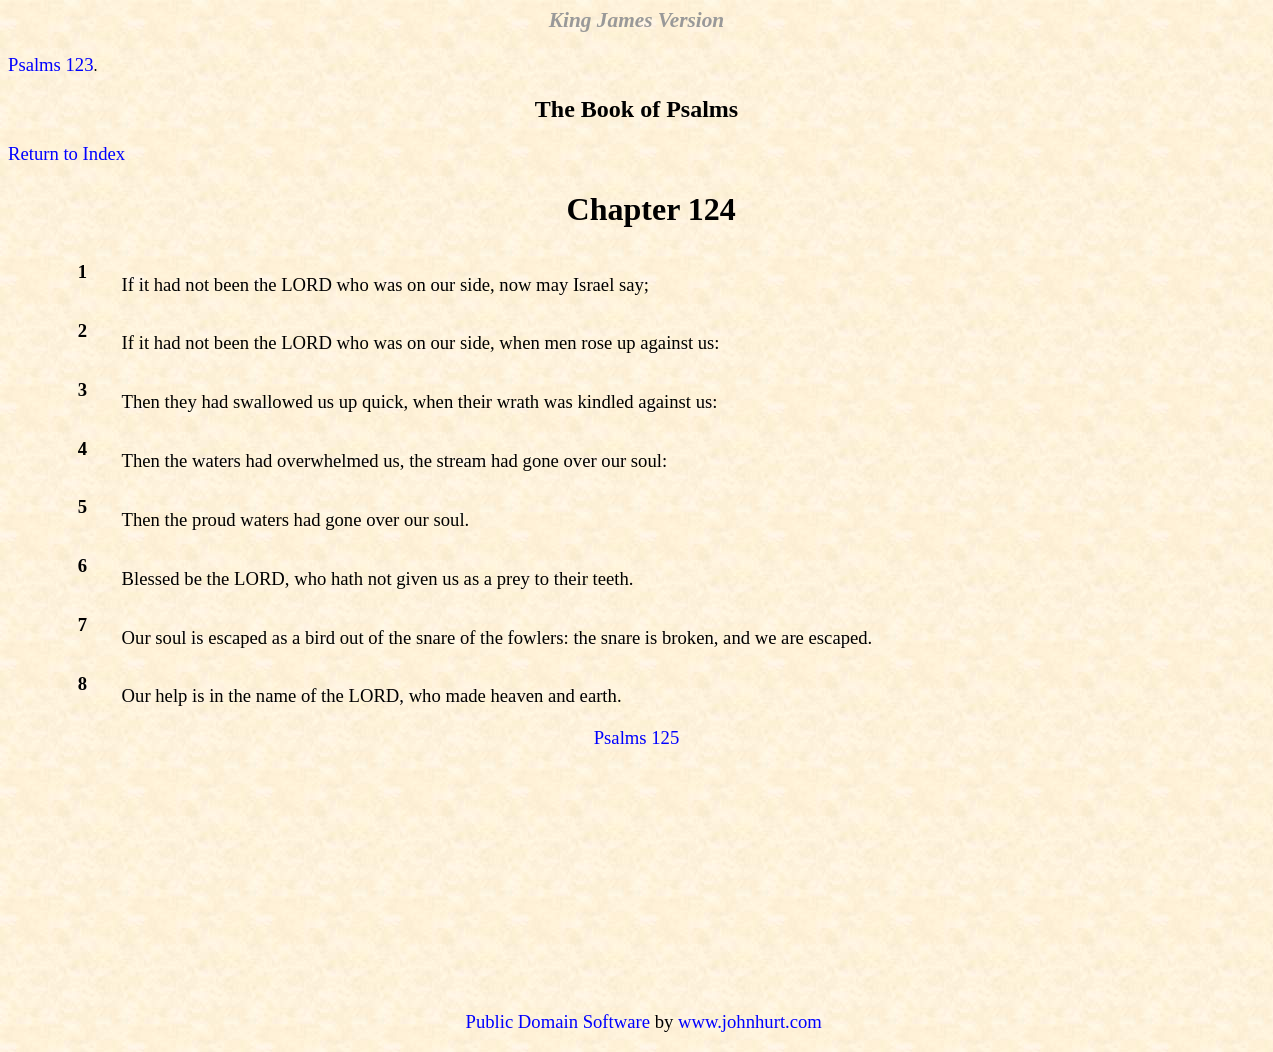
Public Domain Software (558, 1021)
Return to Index (66, 153)
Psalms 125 (637, 737)
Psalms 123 (51, 64)
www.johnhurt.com (750, 1021)
